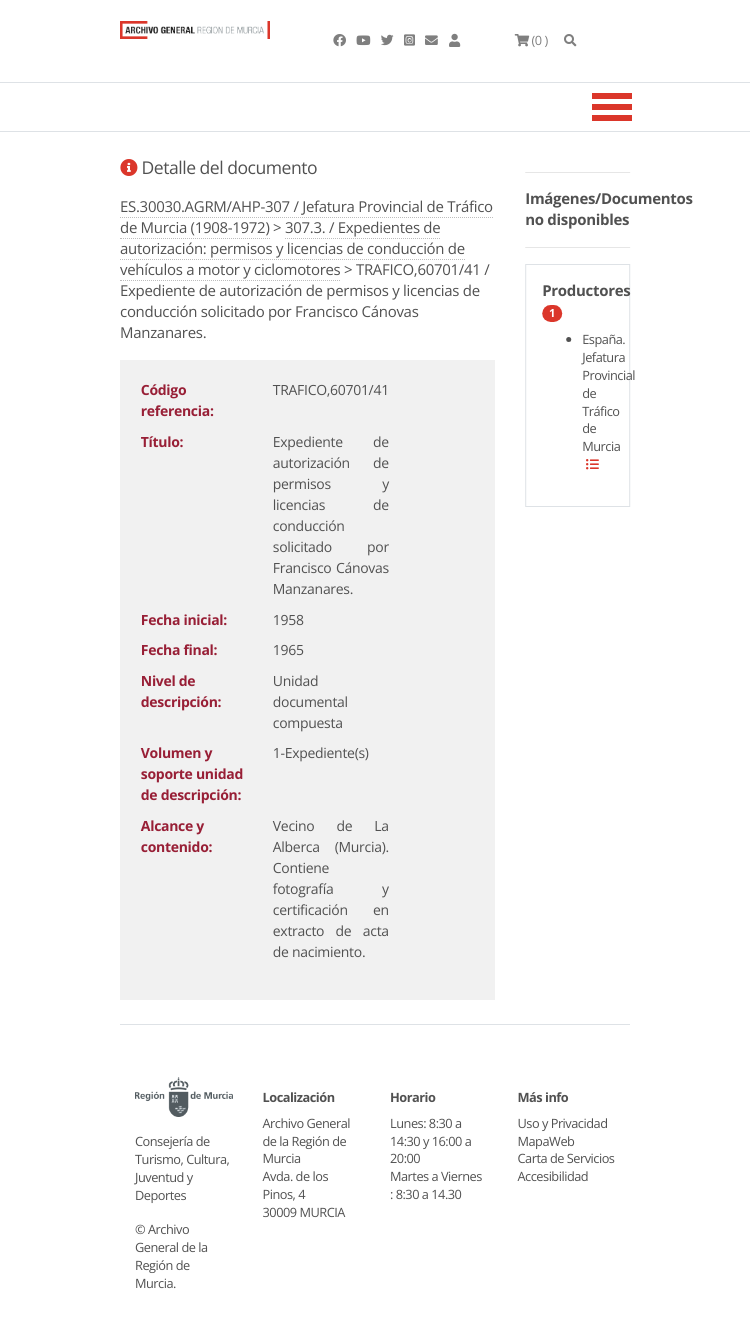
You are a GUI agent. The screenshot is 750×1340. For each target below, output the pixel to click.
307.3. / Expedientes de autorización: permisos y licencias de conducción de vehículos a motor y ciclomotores (292, 249)
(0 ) (531, 40)
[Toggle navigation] (637, 107)
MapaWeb (546, 1141)
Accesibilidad (553, 1176)
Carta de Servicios (566, 1158)
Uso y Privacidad (563, 1123)
